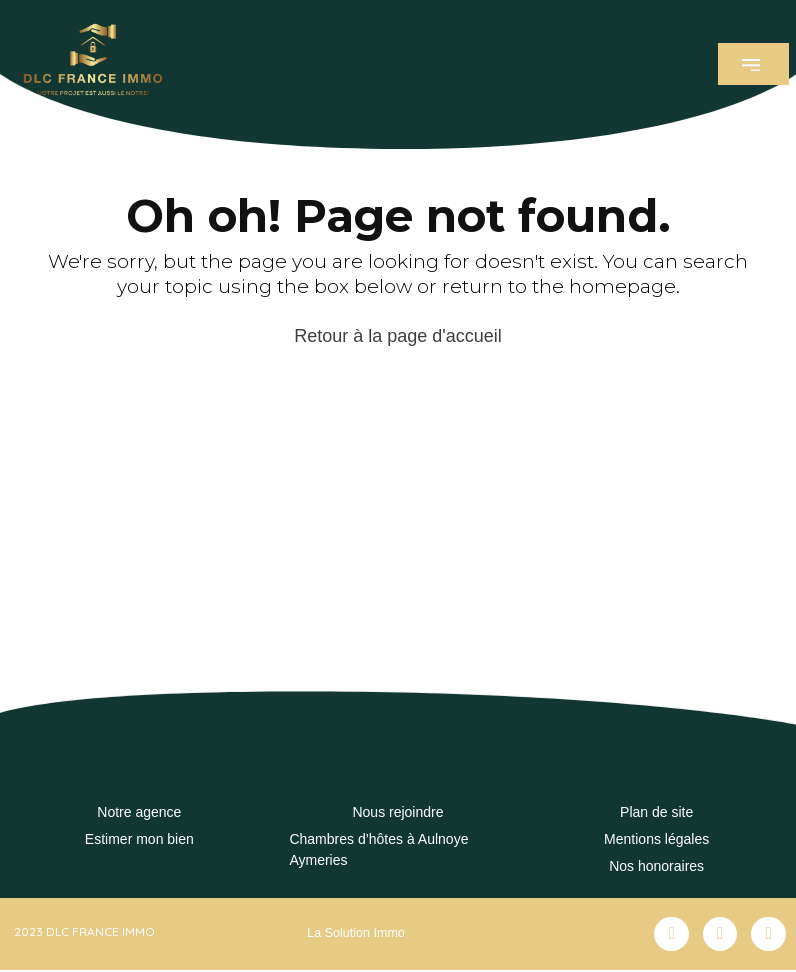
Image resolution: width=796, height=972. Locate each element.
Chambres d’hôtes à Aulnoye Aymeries (378, 849)
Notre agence (139, 812)
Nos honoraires (656, 866)
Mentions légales (656, 839)
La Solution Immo (353, 933)
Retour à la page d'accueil (398, 336)
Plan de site (656, 812)
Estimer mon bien (139, 839)
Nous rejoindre (397, 812)
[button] (753, 64)
